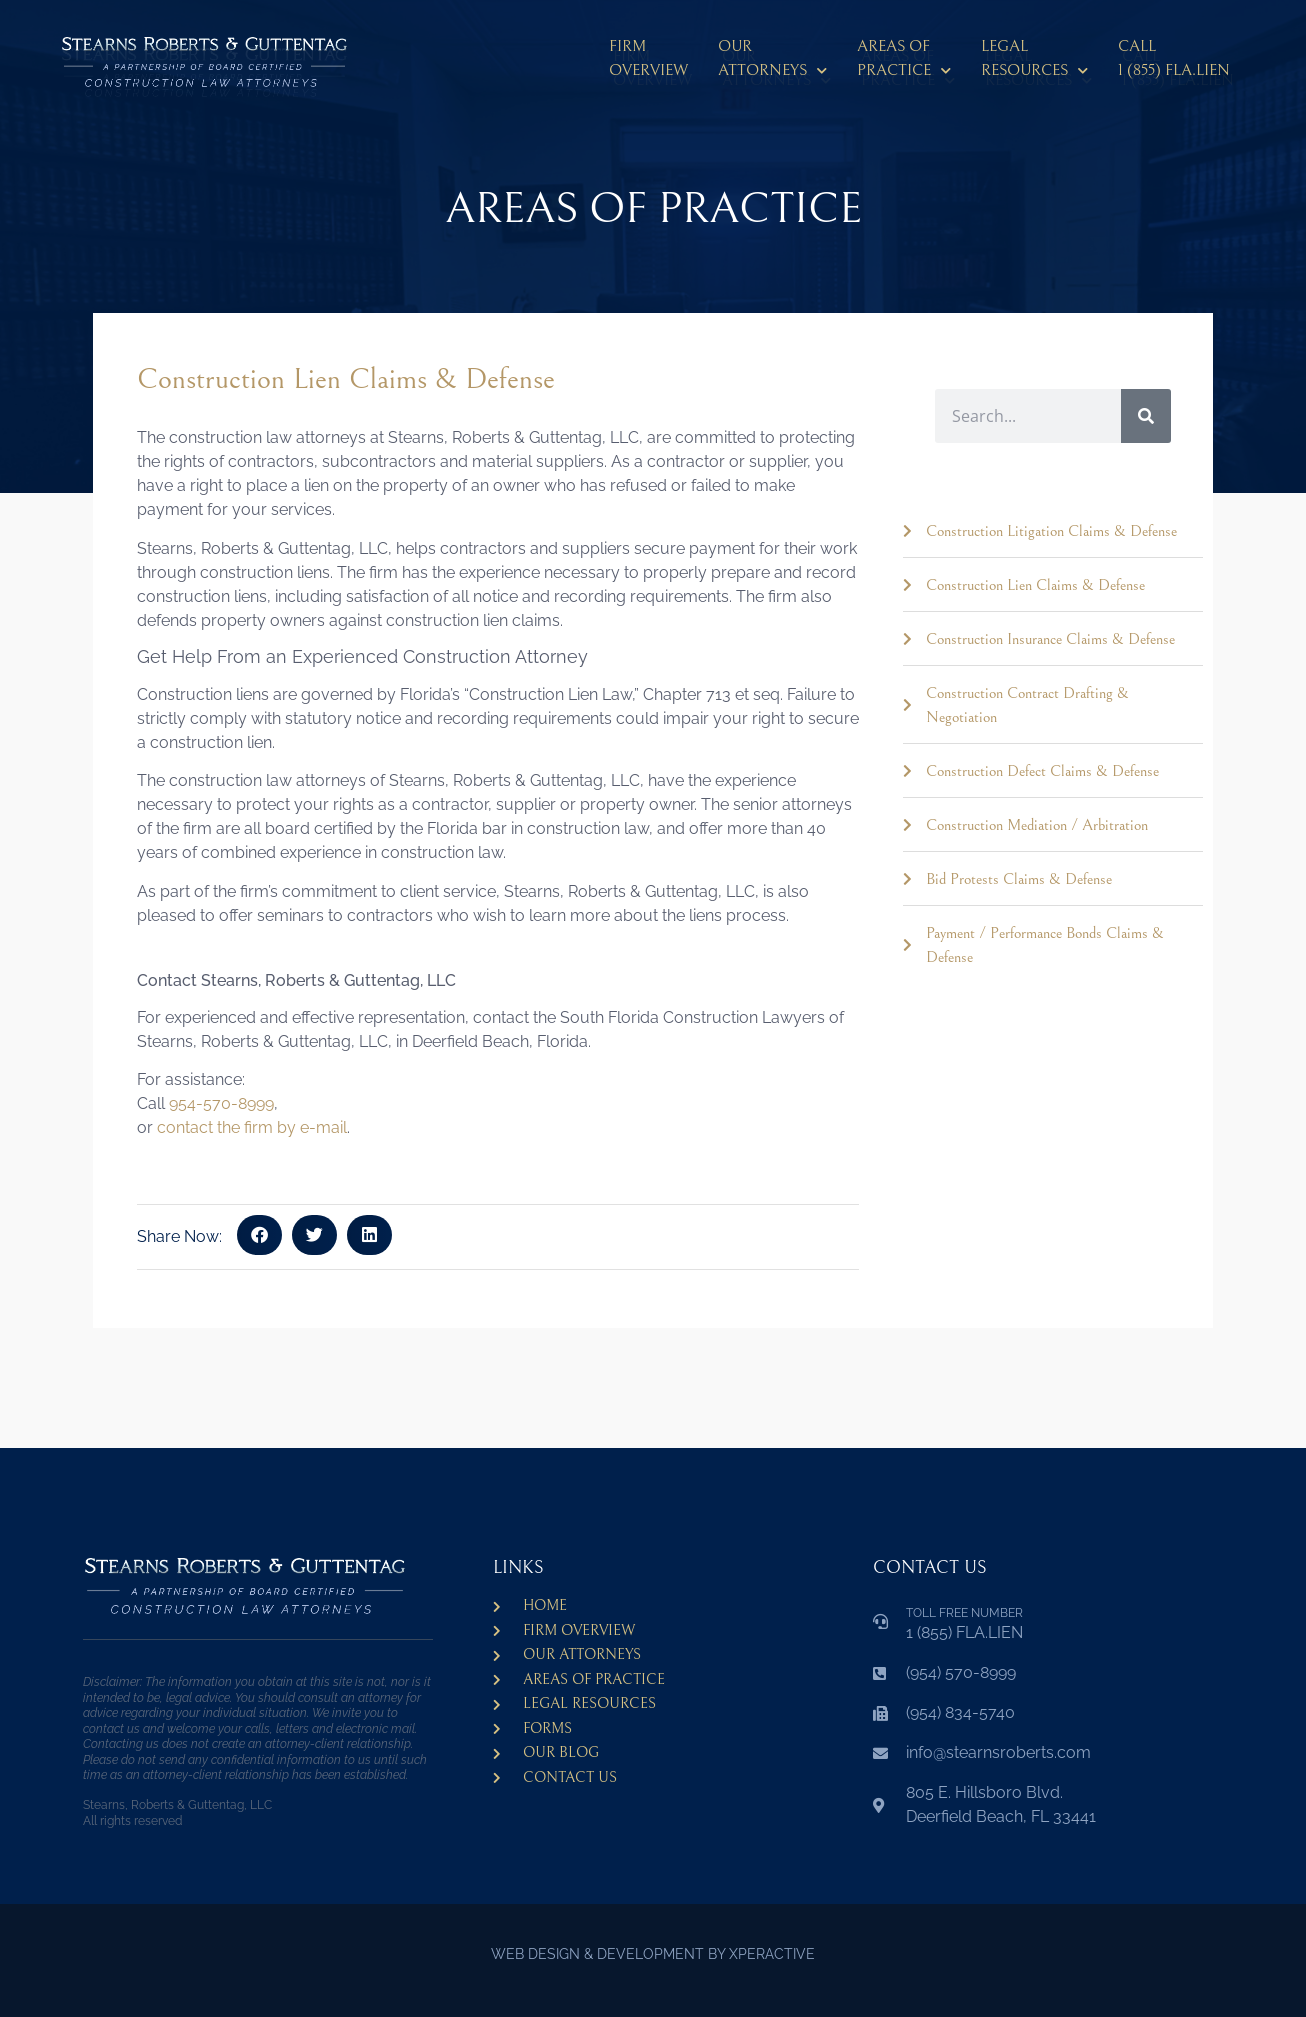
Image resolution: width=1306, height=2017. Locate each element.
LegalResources (1034, 61)
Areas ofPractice (904, 61)
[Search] (1146, 416)
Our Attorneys (772, 61)
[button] (259, 1235)
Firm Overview (648, 58)
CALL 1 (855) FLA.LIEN (1174, 58)
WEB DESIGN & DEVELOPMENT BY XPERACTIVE (653, 1954)
